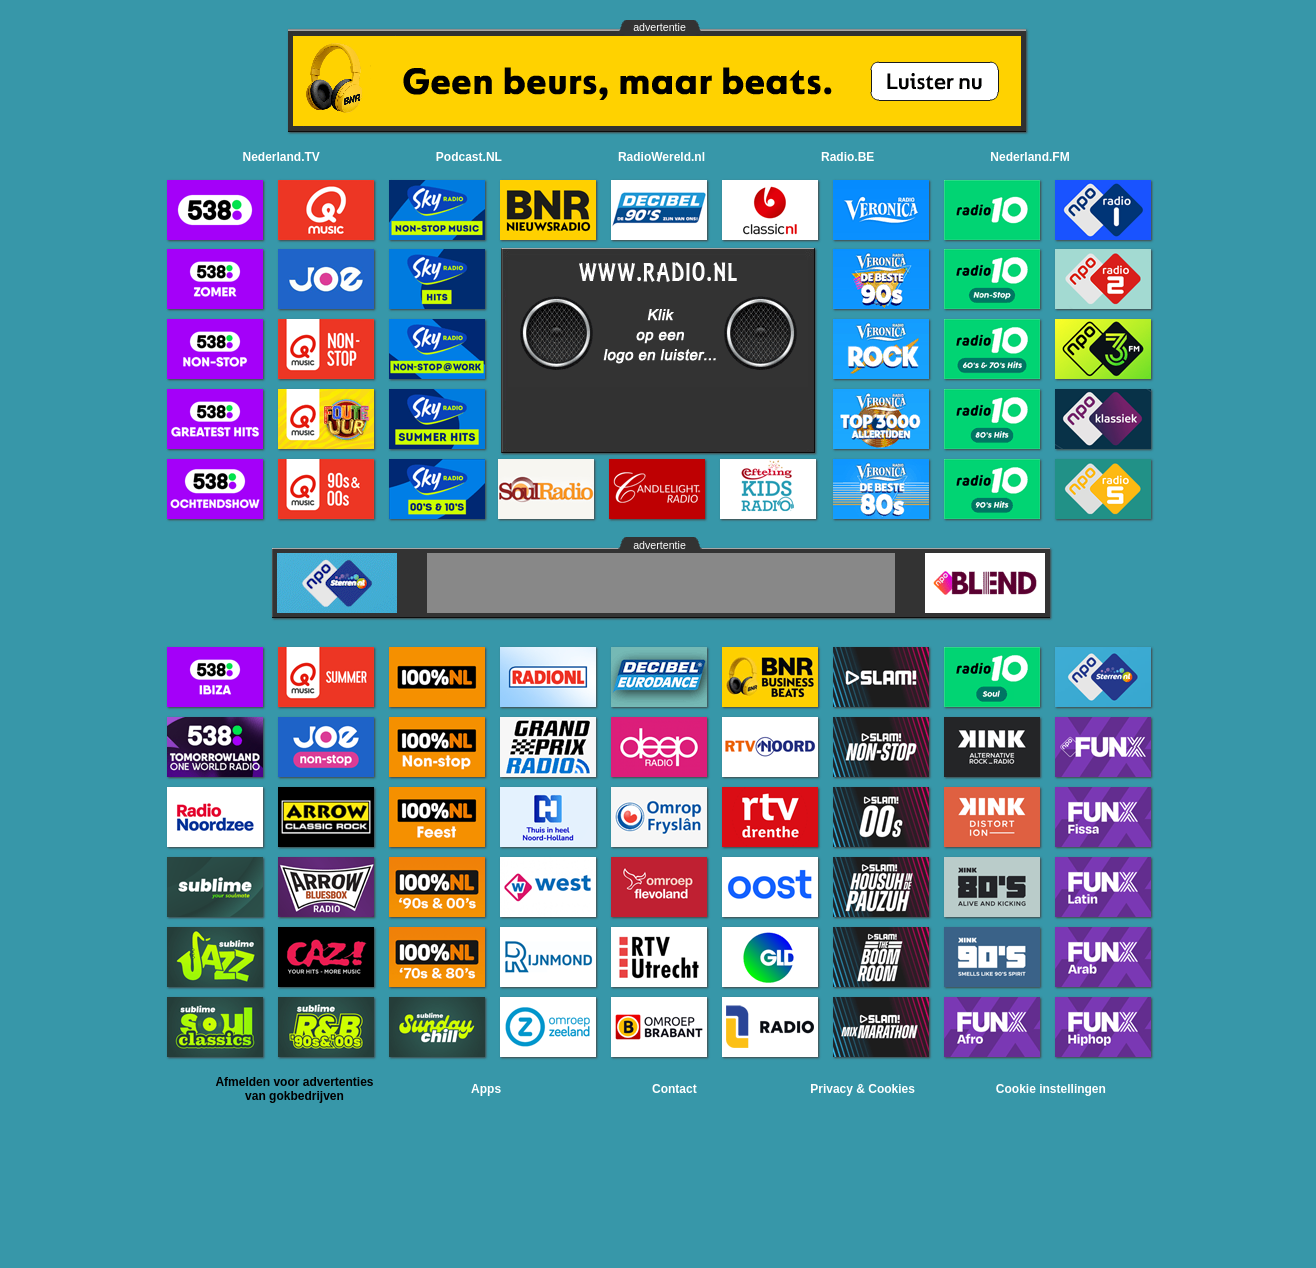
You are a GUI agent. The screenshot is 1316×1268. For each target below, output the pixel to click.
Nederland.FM (1029, 157)
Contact (674, 1089)
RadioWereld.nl (661, 157)
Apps (486, 1089)
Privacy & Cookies (862, 1089)
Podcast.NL (469, 157)
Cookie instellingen (1051, 1089)
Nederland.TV (281, 157)
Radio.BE (847, 157)
